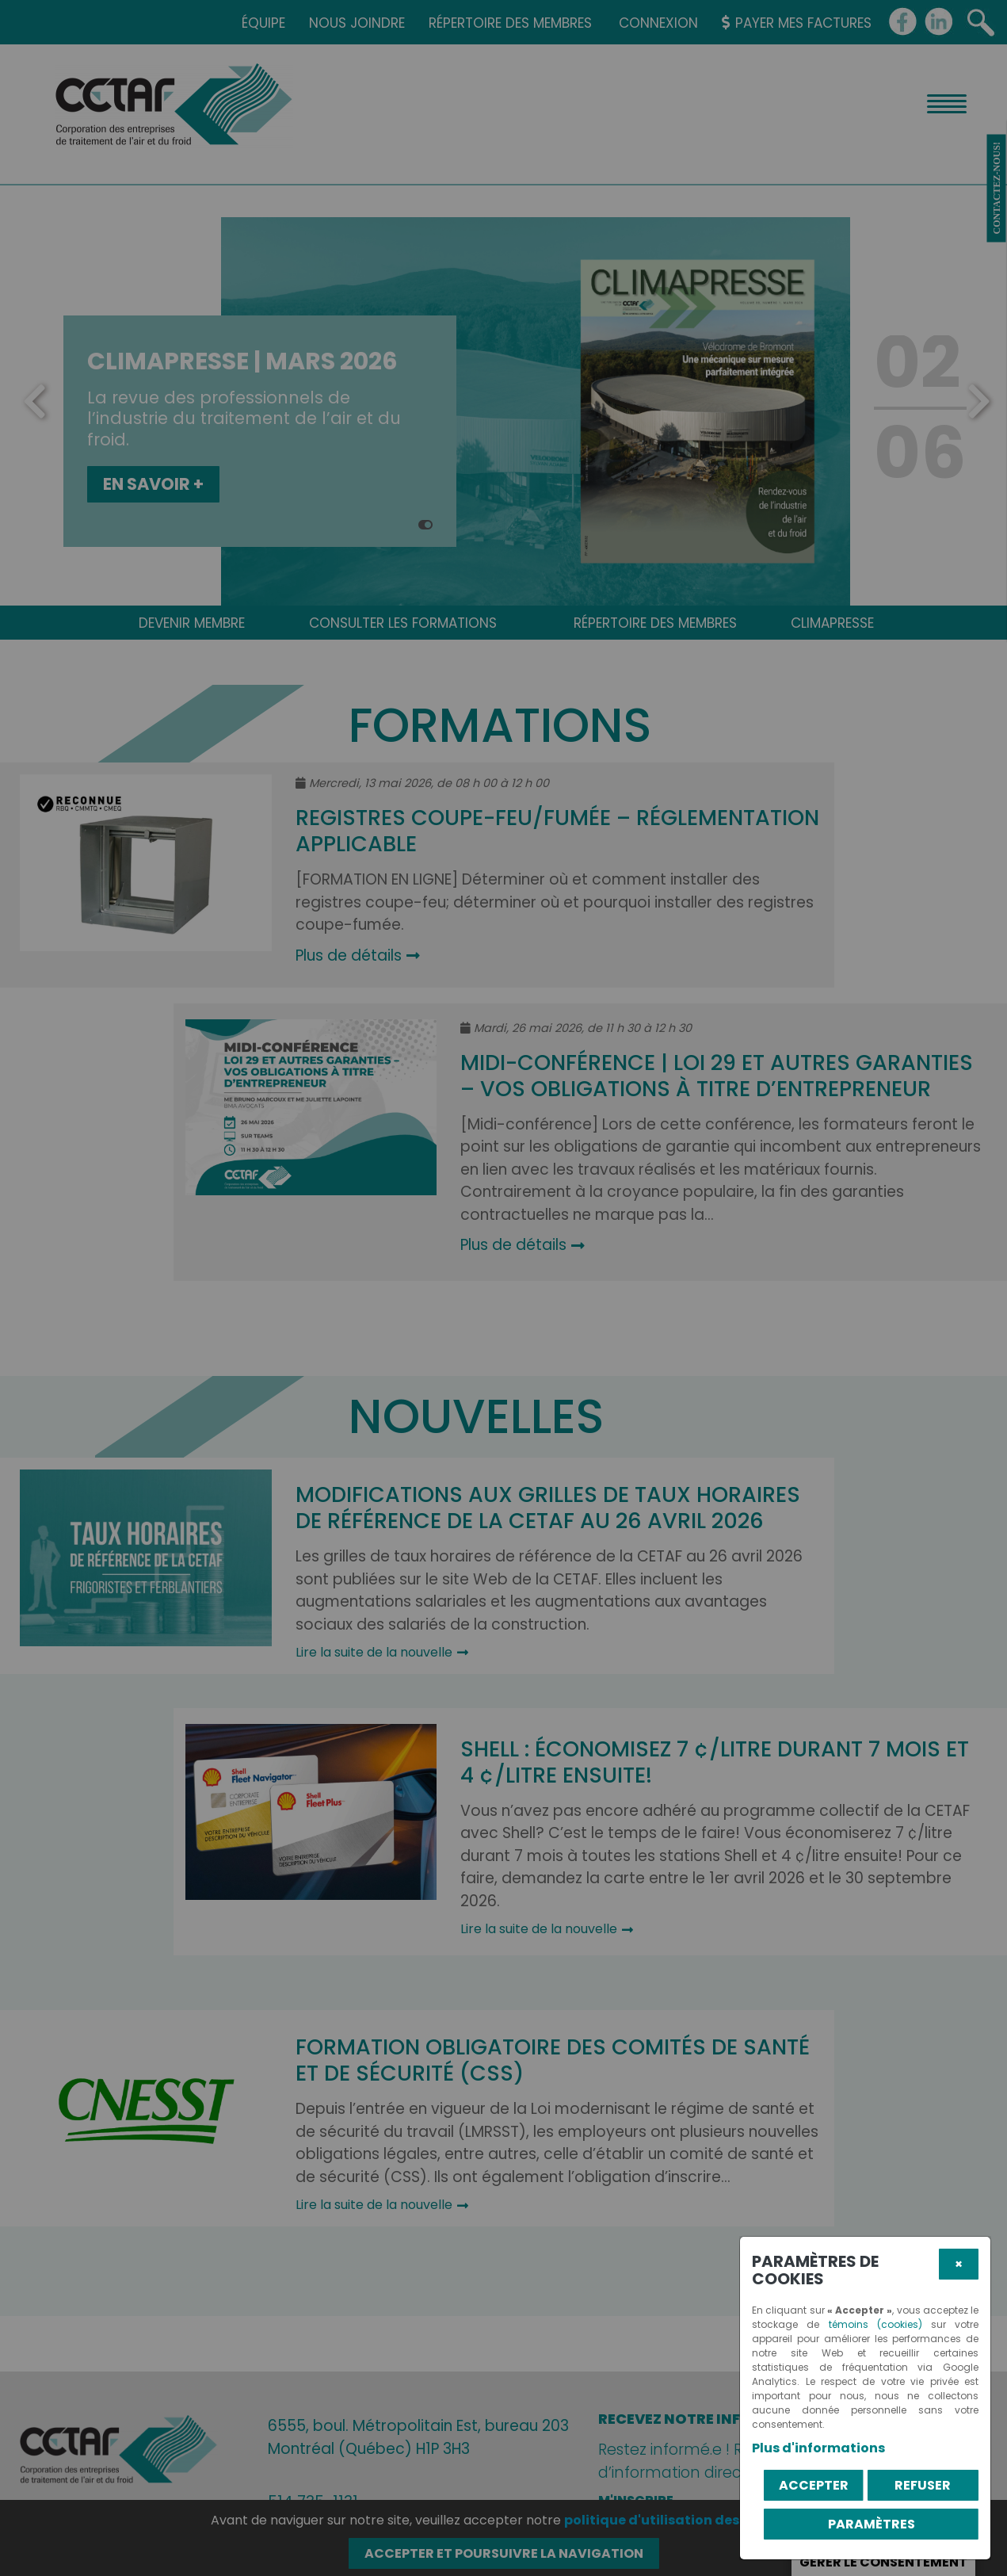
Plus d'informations (818, 2448)
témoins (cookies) (875, 2324)
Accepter (814, 2485)
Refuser (922, 2485)
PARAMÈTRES (871, 2524)
